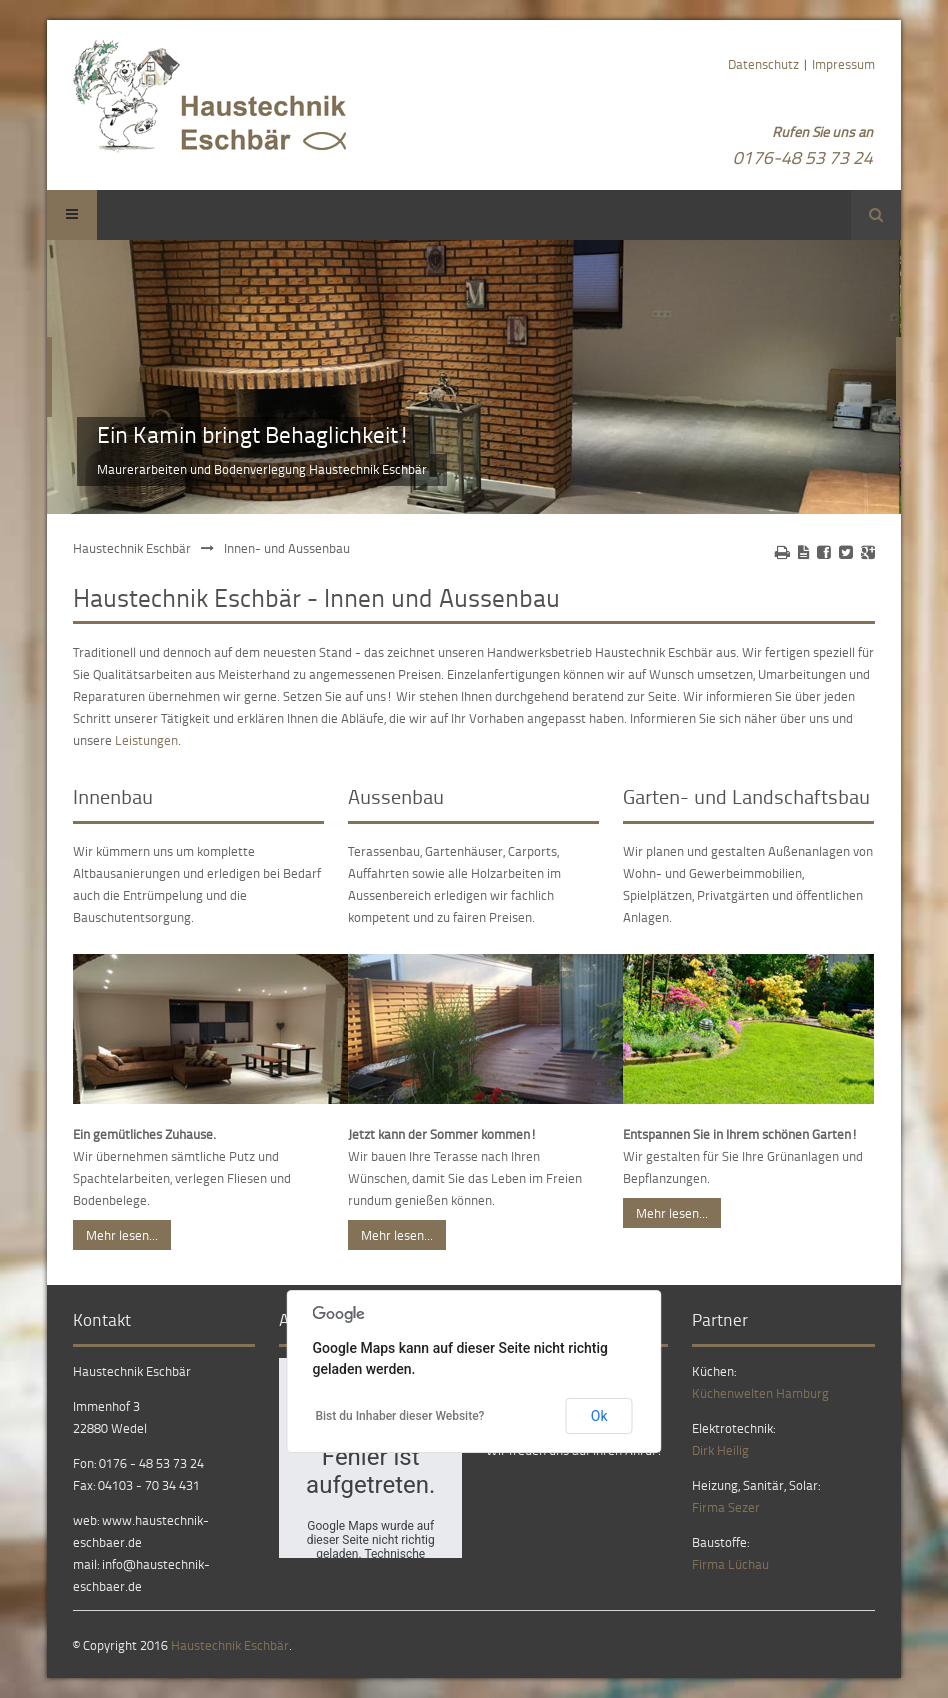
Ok (599, 1416)
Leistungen (146, 740)
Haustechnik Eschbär (132, 548)
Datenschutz (763, 64)
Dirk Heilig (720, 1450)
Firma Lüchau (730, 1564)
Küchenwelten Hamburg (760, 1393)
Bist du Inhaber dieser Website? (399, 1416)
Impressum (843, 64)
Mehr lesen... (122, 1235)
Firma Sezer (726, 1507)
